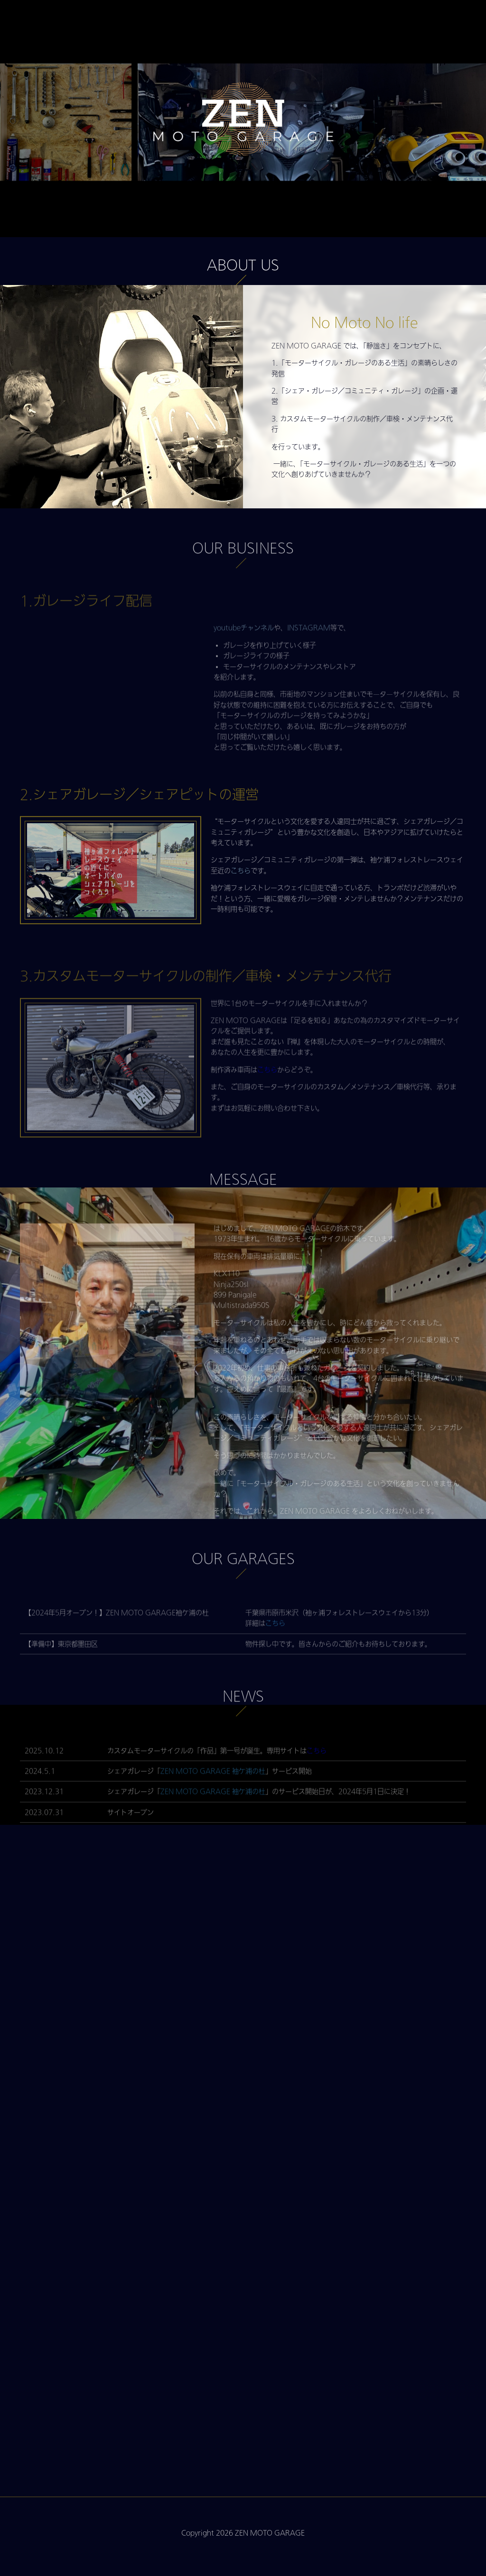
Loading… (243, 2191)
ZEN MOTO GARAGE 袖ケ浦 (206, 1800)
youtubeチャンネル (244, 656)
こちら (241, 904)
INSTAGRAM (308, 656)
